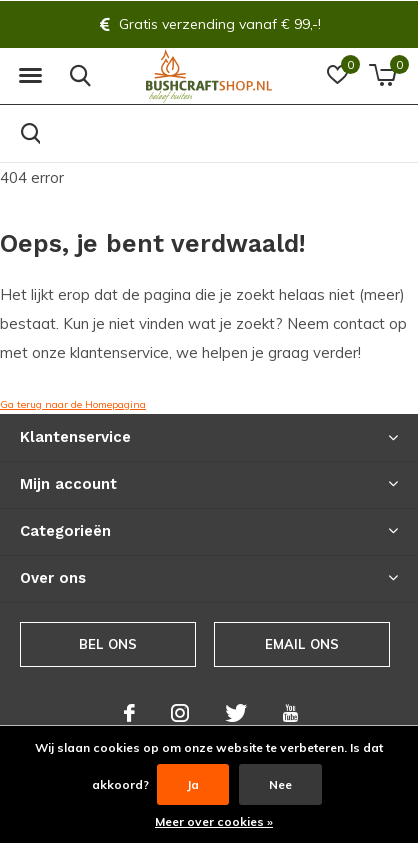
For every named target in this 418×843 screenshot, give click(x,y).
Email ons (302, 644)
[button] (30, 76)
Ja (193, 784)
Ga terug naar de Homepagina (73, 404)
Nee (280, 784)
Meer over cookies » (214, 821)
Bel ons (108, 644)
